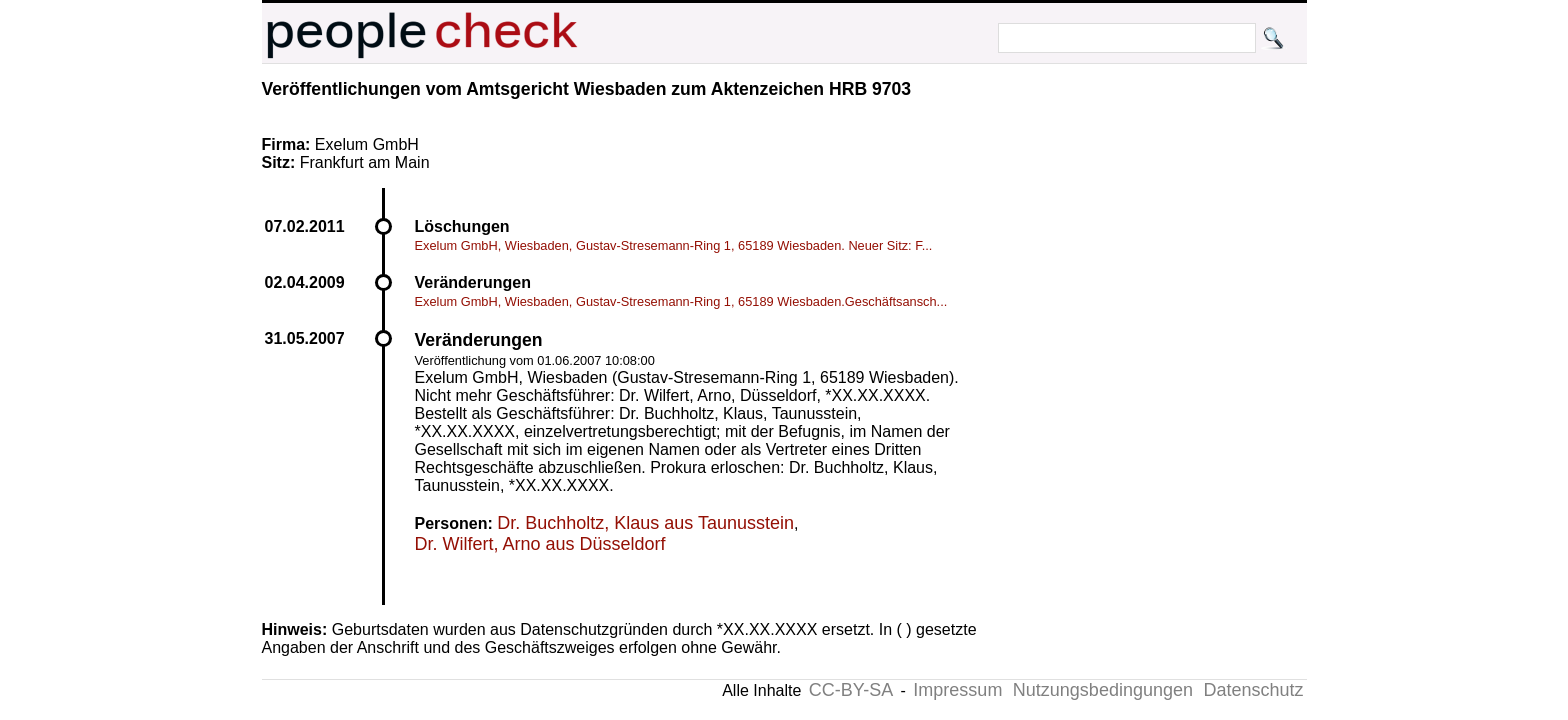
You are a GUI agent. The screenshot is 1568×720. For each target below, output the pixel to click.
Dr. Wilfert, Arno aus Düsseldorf (540, 544)
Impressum (957, 690)
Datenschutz (1253, 690)
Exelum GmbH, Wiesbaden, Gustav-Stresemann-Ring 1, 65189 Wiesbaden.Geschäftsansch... (681, 301)
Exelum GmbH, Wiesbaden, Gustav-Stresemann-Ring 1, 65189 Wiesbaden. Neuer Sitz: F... (674, 245)
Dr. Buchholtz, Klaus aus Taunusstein (645, 523)
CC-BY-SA (851, 690)
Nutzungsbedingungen (1103, 690)
